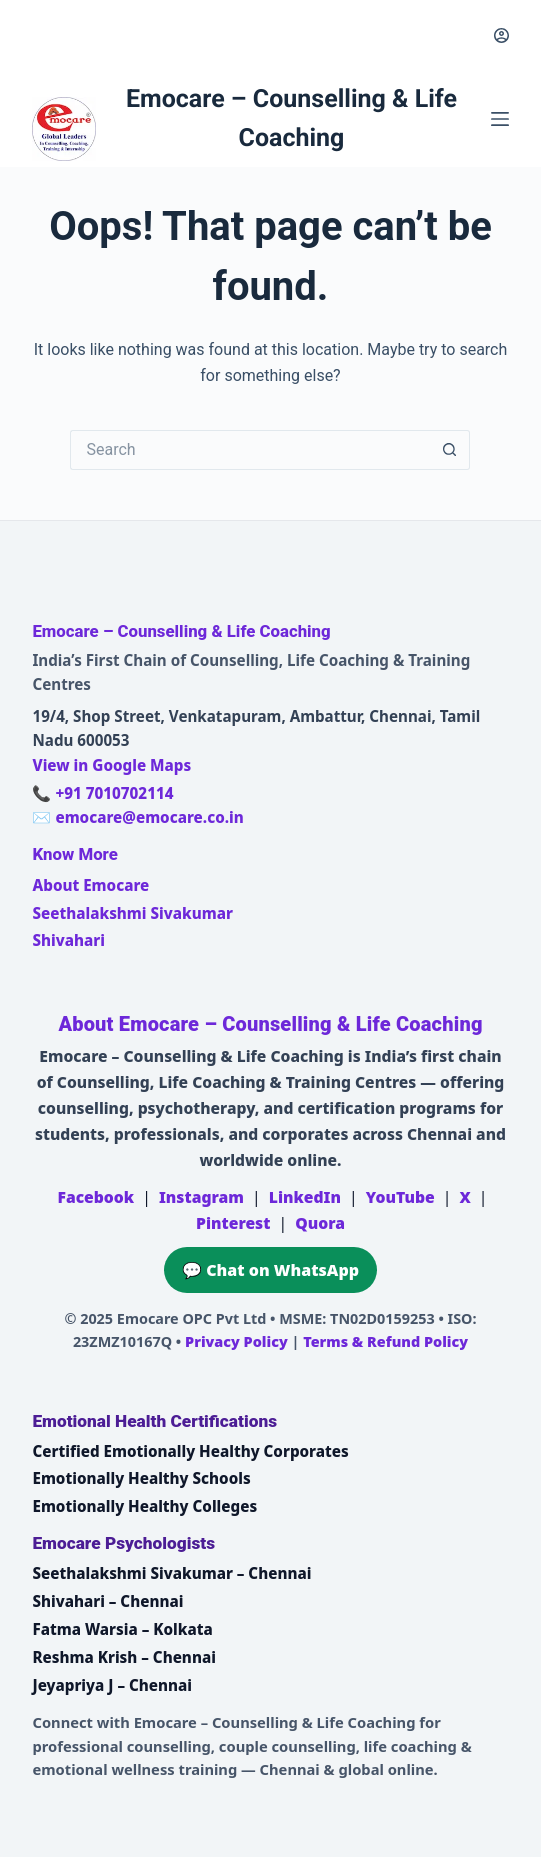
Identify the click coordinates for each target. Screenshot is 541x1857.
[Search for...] (250, 450)
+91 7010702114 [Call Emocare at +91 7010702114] (114, 793)
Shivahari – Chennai (107, 1601)
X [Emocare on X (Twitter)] (464, 1197)
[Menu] (500, 119)
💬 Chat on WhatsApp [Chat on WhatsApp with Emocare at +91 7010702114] (270, 1270)
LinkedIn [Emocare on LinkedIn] (305, 1197)
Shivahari (68, 940)
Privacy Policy (236, 1341)
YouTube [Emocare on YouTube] (400, 1197)
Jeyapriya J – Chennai (112, 1685)
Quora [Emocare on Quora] (320, 1223)
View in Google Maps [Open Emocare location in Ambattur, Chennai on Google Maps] (111, 765)
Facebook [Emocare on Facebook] (95, 1197)
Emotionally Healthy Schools (141, 1478)
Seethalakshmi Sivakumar (132, 913)
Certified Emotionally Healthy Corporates (190, 1451)
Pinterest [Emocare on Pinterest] (233, 1223)
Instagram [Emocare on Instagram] (201, 1197)
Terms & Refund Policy (385, 1341)
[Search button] (450, 450)
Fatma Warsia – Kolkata (122, 1629)
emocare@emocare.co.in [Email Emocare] (149, 817)
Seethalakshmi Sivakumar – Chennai (171, 1573)
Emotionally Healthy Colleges (144, 1506)
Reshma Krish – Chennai (123, 1657)
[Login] (501, 35)
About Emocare (90, 885)
